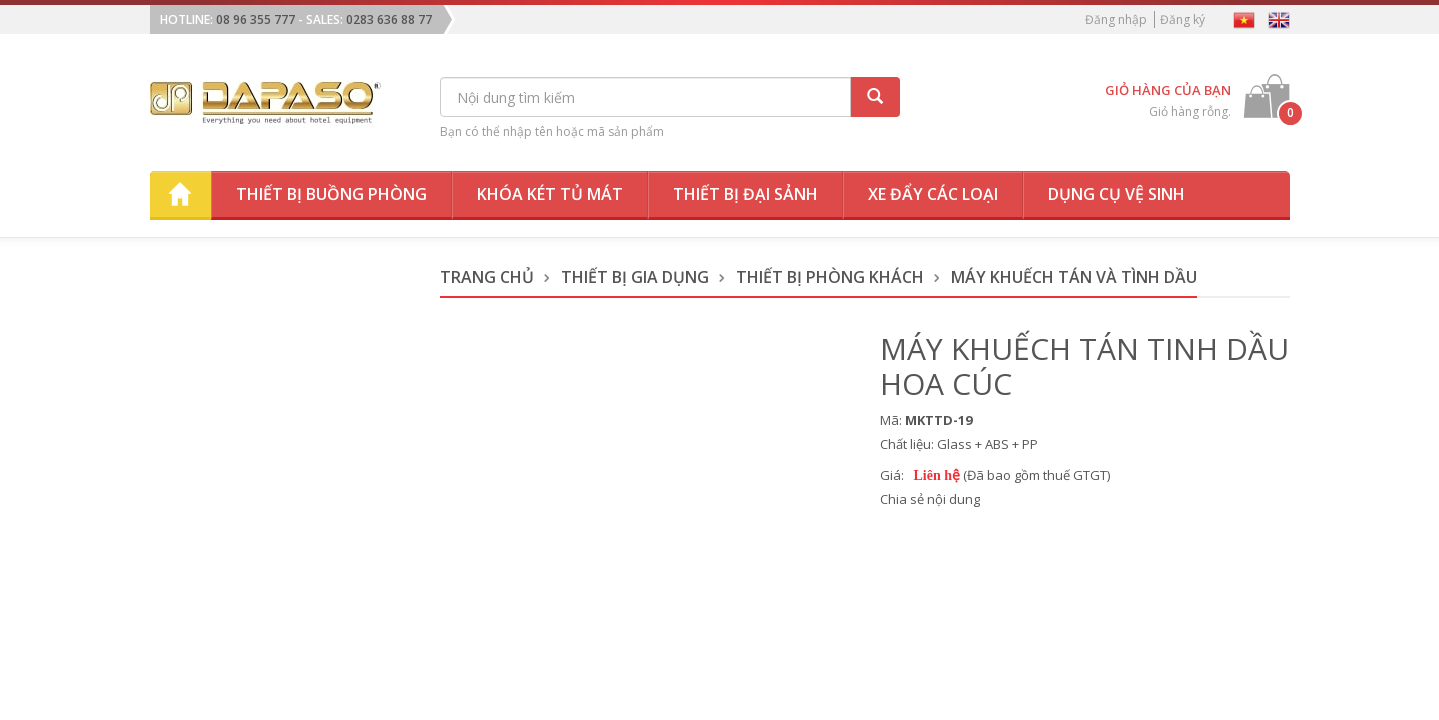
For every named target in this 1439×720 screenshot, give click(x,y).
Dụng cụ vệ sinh (1116, 194)
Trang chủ (487, 277)
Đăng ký (1182, 19)
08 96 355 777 (255, 19)
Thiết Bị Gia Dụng (635, 277)
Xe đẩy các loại (933, 194)
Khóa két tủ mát (550, 194)
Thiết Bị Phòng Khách (830, 277)
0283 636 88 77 (389, 19)
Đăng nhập (1116, 19)
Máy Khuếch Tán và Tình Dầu (1074, 277)
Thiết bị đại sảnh (745, 194)
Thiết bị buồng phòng (331, 194)
